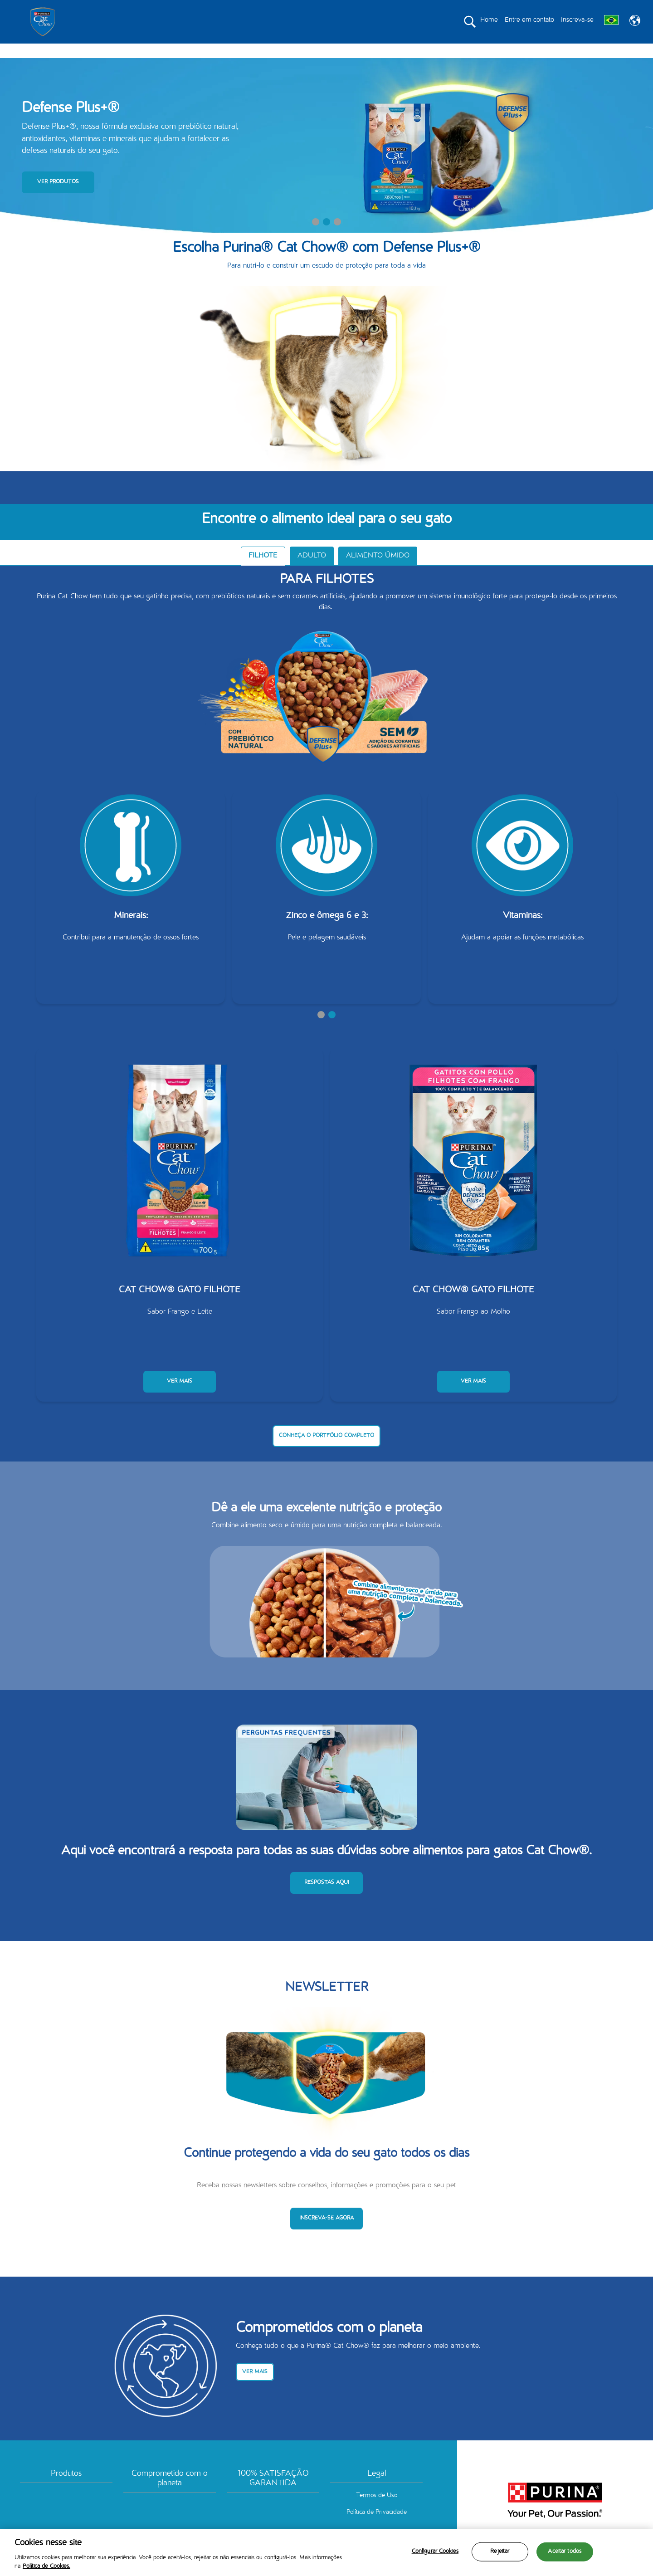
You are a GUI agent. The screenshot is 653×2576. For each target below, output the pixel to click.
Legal (376, 2490)
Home (489, 20)
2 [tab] (326, 238)
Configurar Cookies (435, 2552)
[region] (326, 2552)
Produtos (66, 2490)
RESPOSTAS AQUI (326, 1898)
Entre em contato (529, 20)
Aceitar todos (564, 2552)
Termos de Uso (376, 2512)
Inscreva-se (577, 20)
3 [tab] (337, 238)
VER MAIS (179, 1397)
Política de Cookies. (46, 2567)
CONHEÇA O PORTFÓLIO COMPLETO (326, 1452)
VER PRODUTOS (58, 198)
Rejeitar (499, 2552)
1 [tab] (315, 238)
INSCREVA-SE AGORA (326, 2234)
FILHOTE (263, 572)
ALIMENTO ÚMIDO (377, 572)
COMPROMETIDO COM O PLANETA (317, 51)
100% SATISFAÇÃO (410, 51)
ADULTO (311, 572)
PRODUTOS (234, 51)
